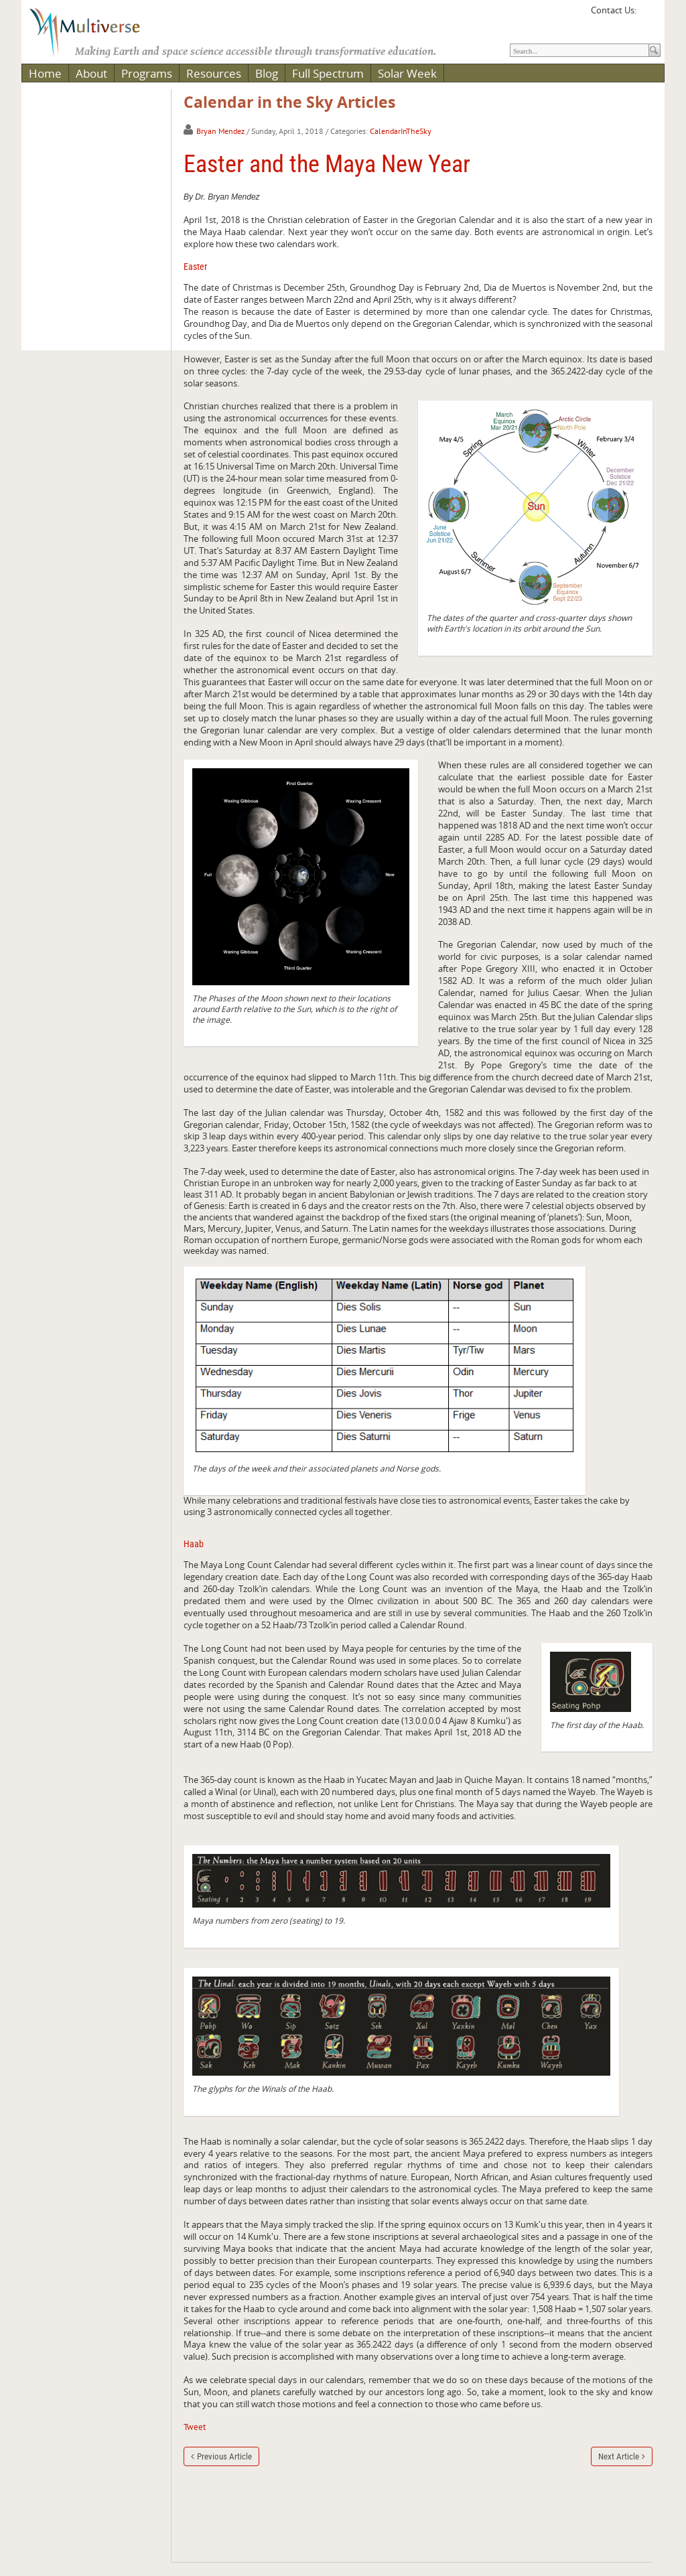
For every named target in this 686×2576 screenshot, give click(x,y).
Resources (213, 73)
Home (45, 73)
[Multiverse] (94, 31)
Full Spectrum (328, 73)
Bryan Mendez (220, 131)
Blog (266, 73)
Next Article (618, 2456)
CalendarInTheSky (400, 131)
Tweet (195, 2427)
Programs (146, 73)
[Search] (579, 50)
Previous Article (224, 2456)
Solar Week (407, 73)
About (91, 73)
